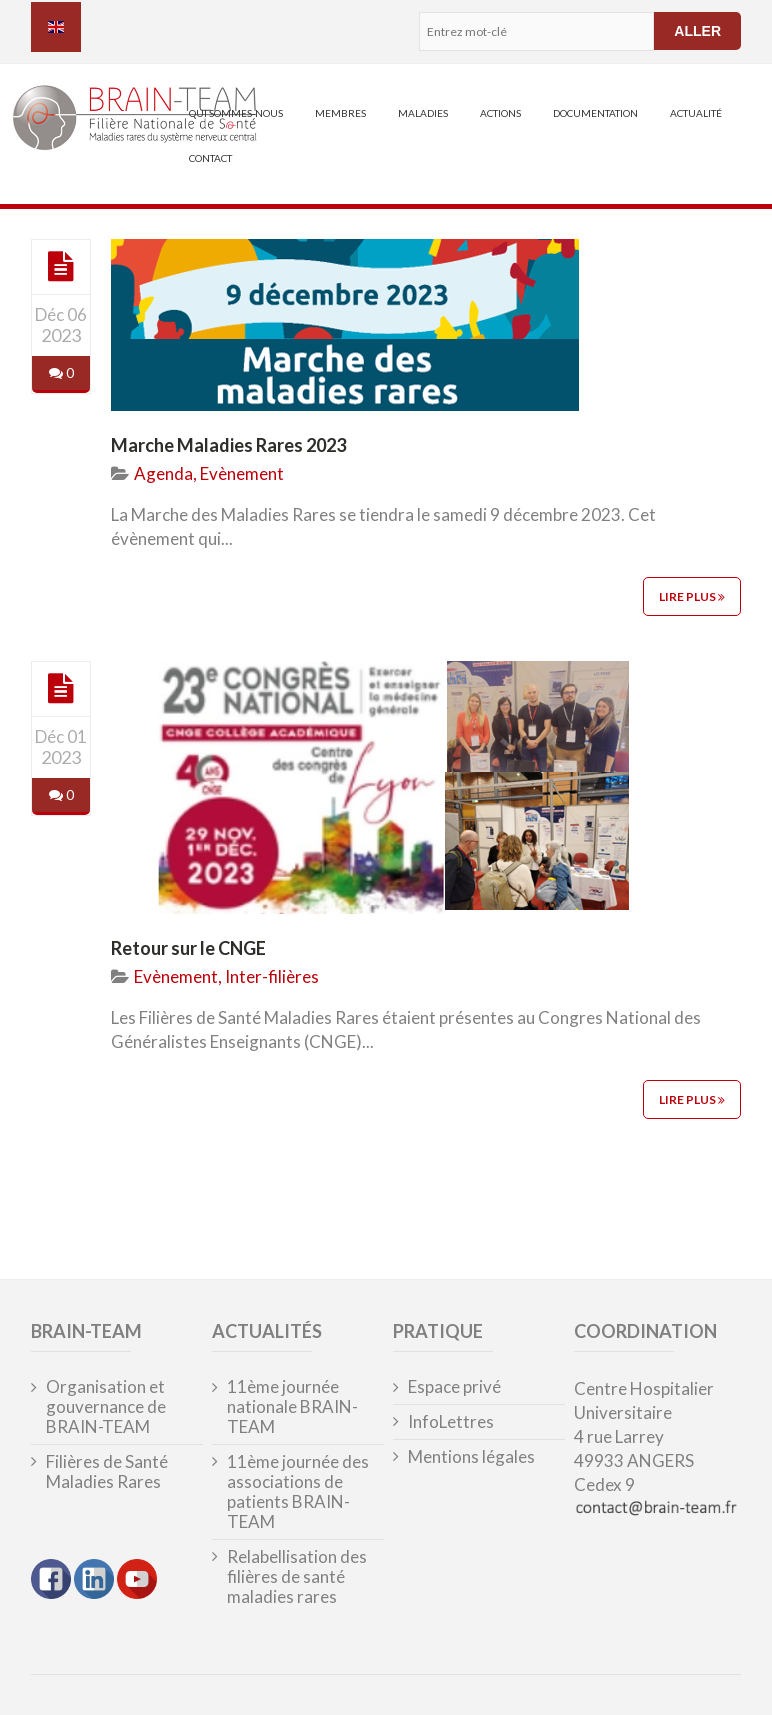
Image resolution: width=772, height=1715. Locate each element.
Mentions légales (471, 1457)
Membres (340, 113)
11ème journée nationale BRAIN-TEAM (292, 1407)
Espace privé (454, 1387)
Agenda (163, 473)
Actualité (696, 113)
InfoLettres (451, 1422)
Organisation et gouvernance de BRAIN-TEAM (106, 1407)
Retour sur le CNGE (188, 948)
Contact (210, 158)
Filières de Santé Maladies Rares (107, 1472)
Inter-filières (272, 976)
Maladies (423, 113)
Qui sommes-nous (236, 113)
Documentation (595, 113)
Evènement (242, 473)
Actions (500, 113)
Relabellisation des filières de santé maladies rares (297, 1577)
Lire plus (692, 596)
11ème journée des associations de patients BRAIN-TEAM (298, 1492)
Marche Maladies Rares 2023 (228, 445)
